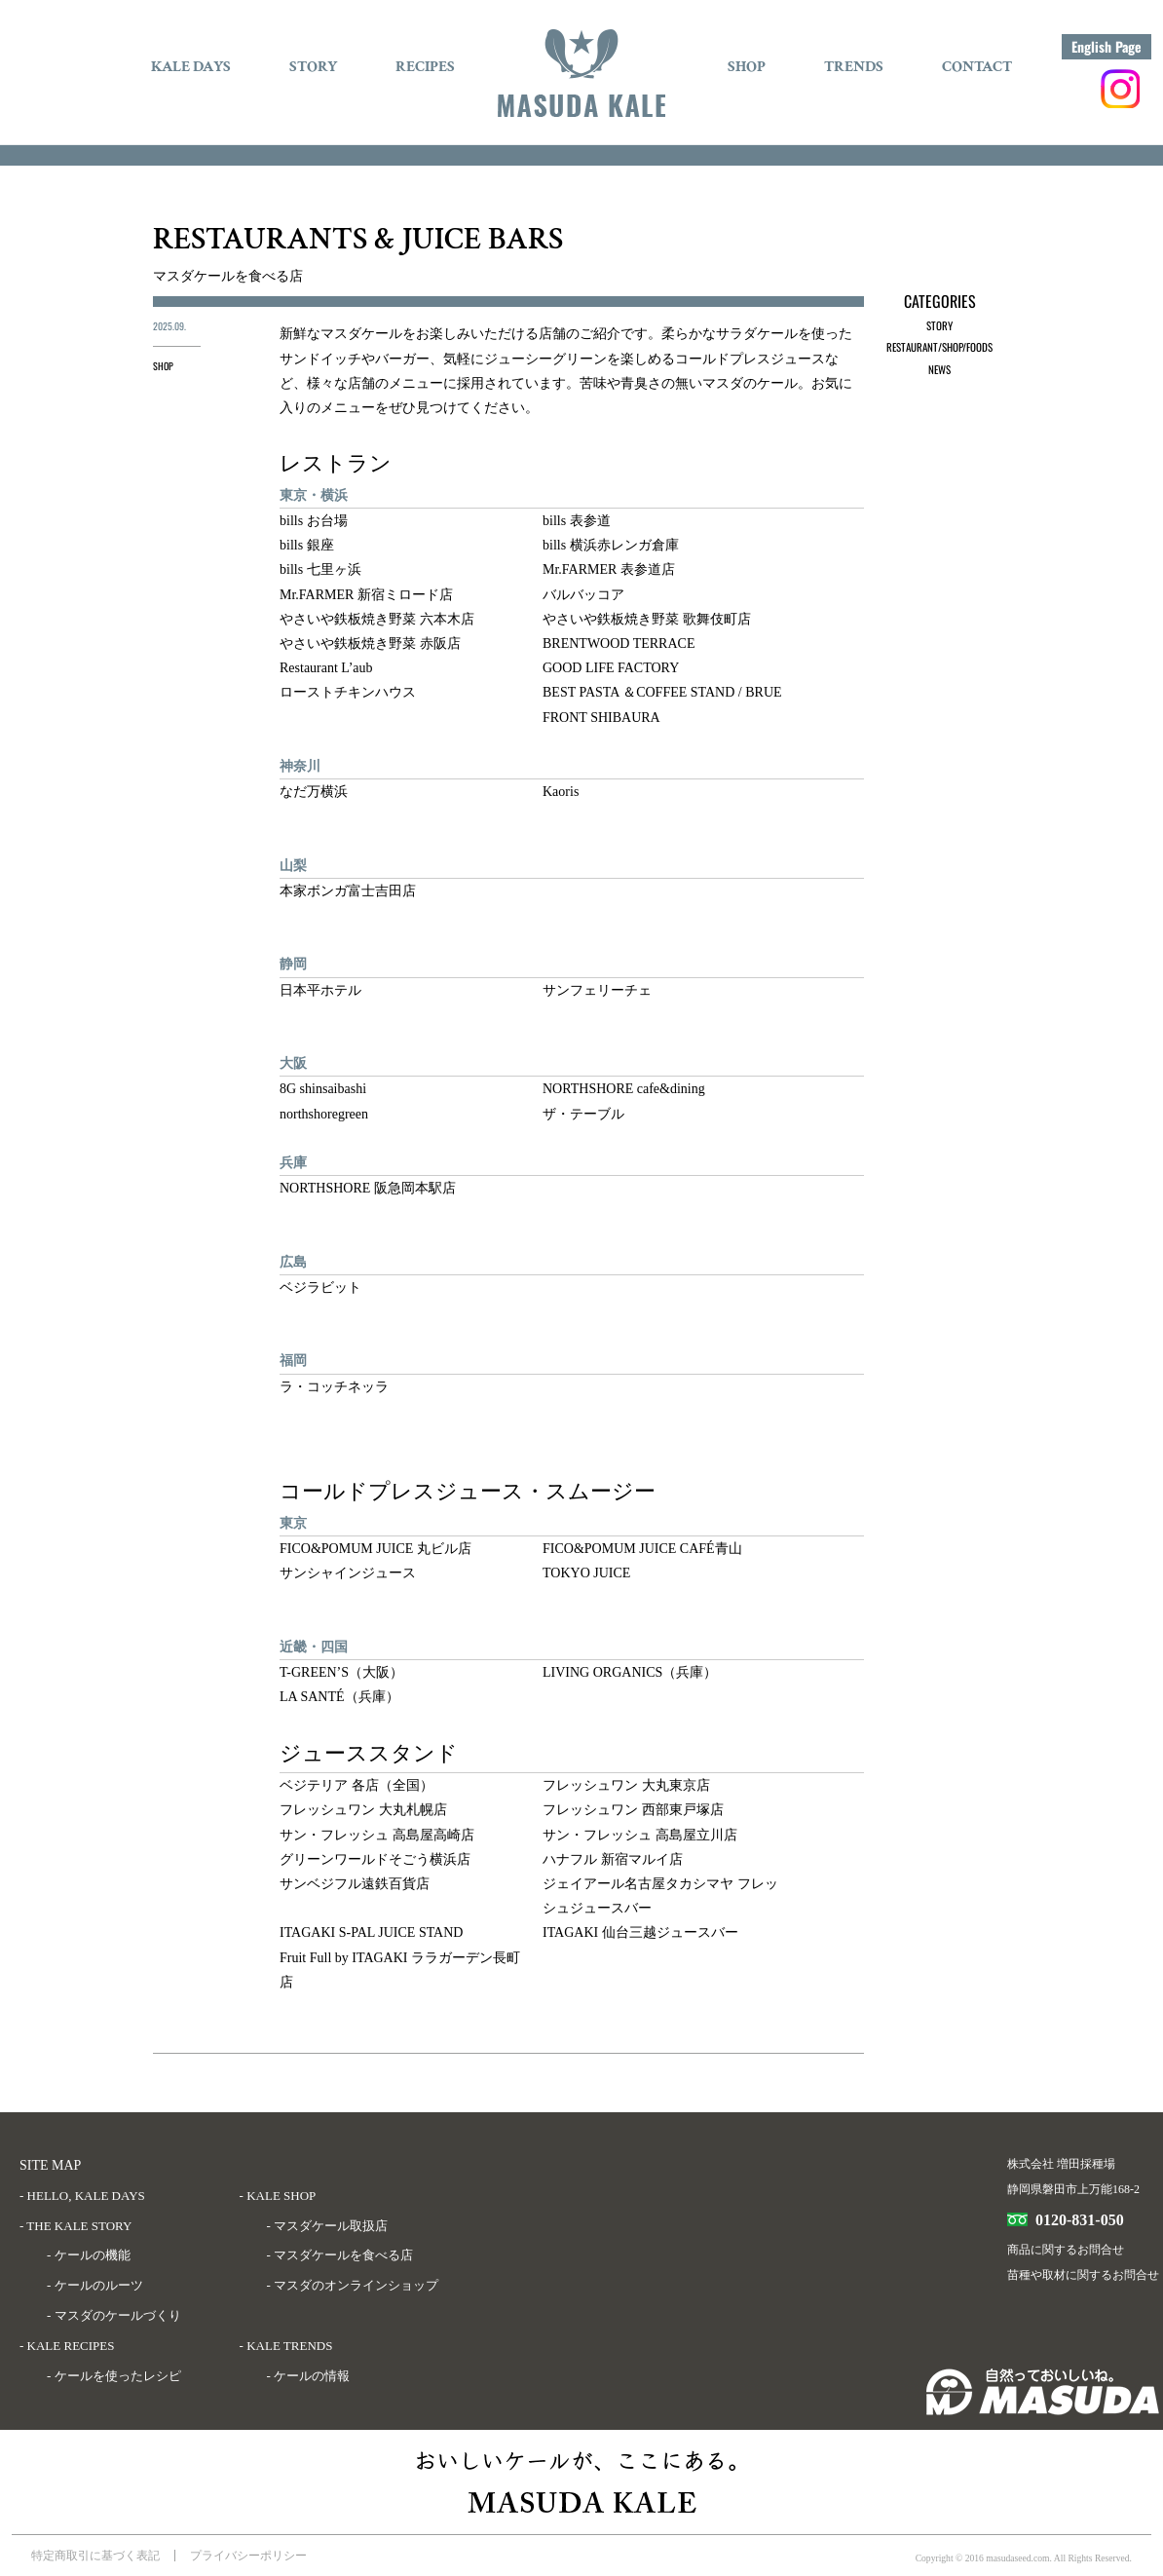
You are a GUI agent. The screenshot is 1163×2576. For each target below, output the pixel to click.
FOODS (979, 347)
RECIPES (425, 67)
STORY (313, 67)
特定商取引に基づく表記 (95, 2555)
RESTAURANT (912, 347)
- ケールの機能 (89, 2255)
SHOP (747, 67)
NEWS (939, 369)
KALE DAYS (191, 67)
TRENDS (853, 67)
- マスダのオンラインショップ (353, 2285)
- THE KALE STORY (75, 2225)
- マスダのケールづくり (114, 2315)
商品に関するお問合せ (1065, 2249)
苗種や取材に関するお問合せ (1083, 2275)
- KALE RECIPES (67, 2345)
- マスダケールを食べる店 (340, 2255)
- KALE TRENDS (286, 2345)
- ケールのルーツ (95, 2285)
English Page (1106, 46)
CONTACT (977, 67)
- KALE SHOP (278, 2195)
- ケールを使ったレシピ (114, 2375)
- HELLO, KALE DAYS (82, 2195)
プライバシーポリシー (248, 2555)
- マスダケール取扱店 (328, 2225)
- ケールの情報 (309, 2375)
